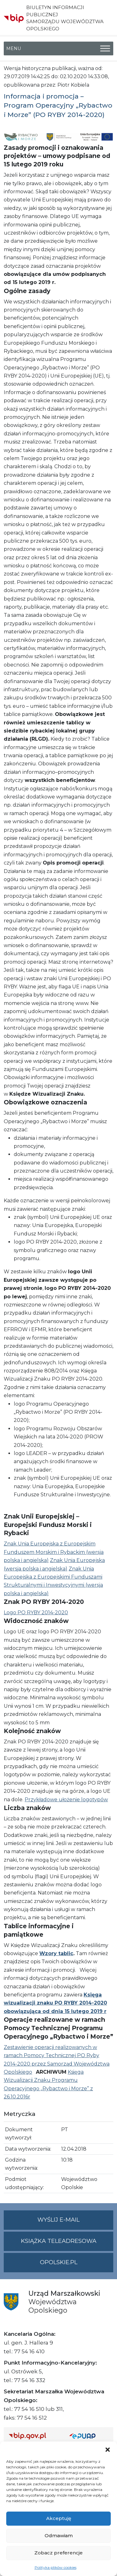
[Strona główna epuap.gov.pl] (89, 2435)
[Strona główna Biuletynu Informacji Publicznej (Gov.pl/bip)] (34, 2435)
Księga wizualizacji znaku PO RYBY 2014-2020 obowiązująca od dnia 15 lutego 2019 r (55, 2003)
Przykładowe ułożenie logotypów (66, 1800)
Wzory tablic (56, 1953)
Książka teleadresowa (58, 2241)
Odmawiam (59, 2535)
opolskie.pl (58, 2262)
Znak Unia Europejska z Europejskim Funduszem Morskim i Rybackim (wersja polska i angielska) (54, 1552)
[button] (108, 2449)
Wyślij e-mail (75, 2222)
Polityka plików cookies (55, 2567)
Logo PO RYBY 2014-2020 (36, 1612)
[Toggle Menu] (105, 48)
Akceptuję (58, 2518)
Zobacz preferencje (58, 2553)
